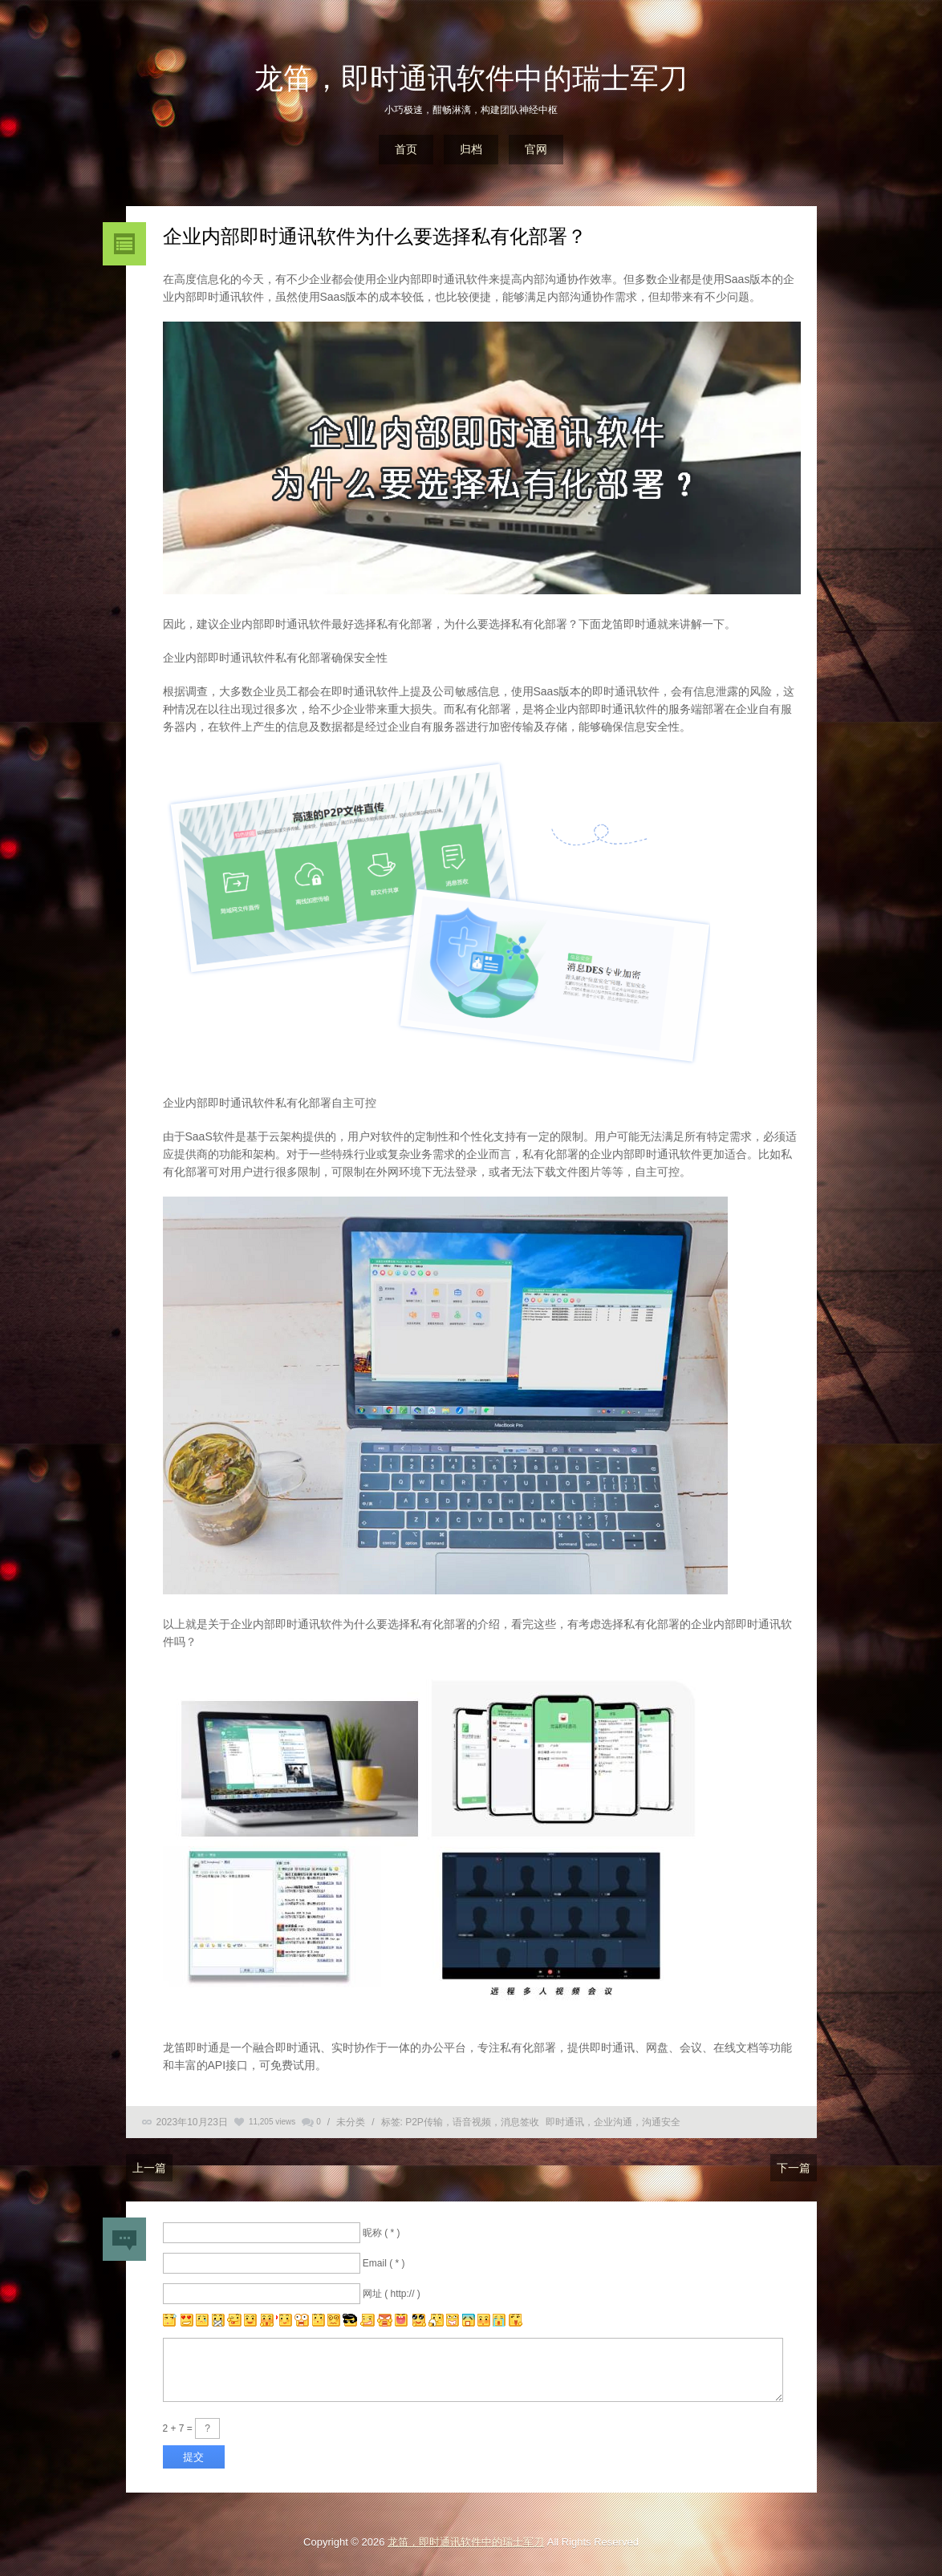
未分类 (350, 2122)
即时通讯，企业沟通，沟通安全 (613, 2122)
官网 (536, 149)
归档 (471, 149)
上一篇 (149, 2167)
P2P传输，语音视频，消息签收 (472, 2122)
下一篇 (793, 2167)
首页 (406, 149)
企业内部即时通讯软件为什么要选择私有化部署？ (375, 236)
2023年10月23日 (192, 2122)
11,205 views (272, 2121)
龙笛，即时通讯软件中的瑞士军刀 (471, 78)
